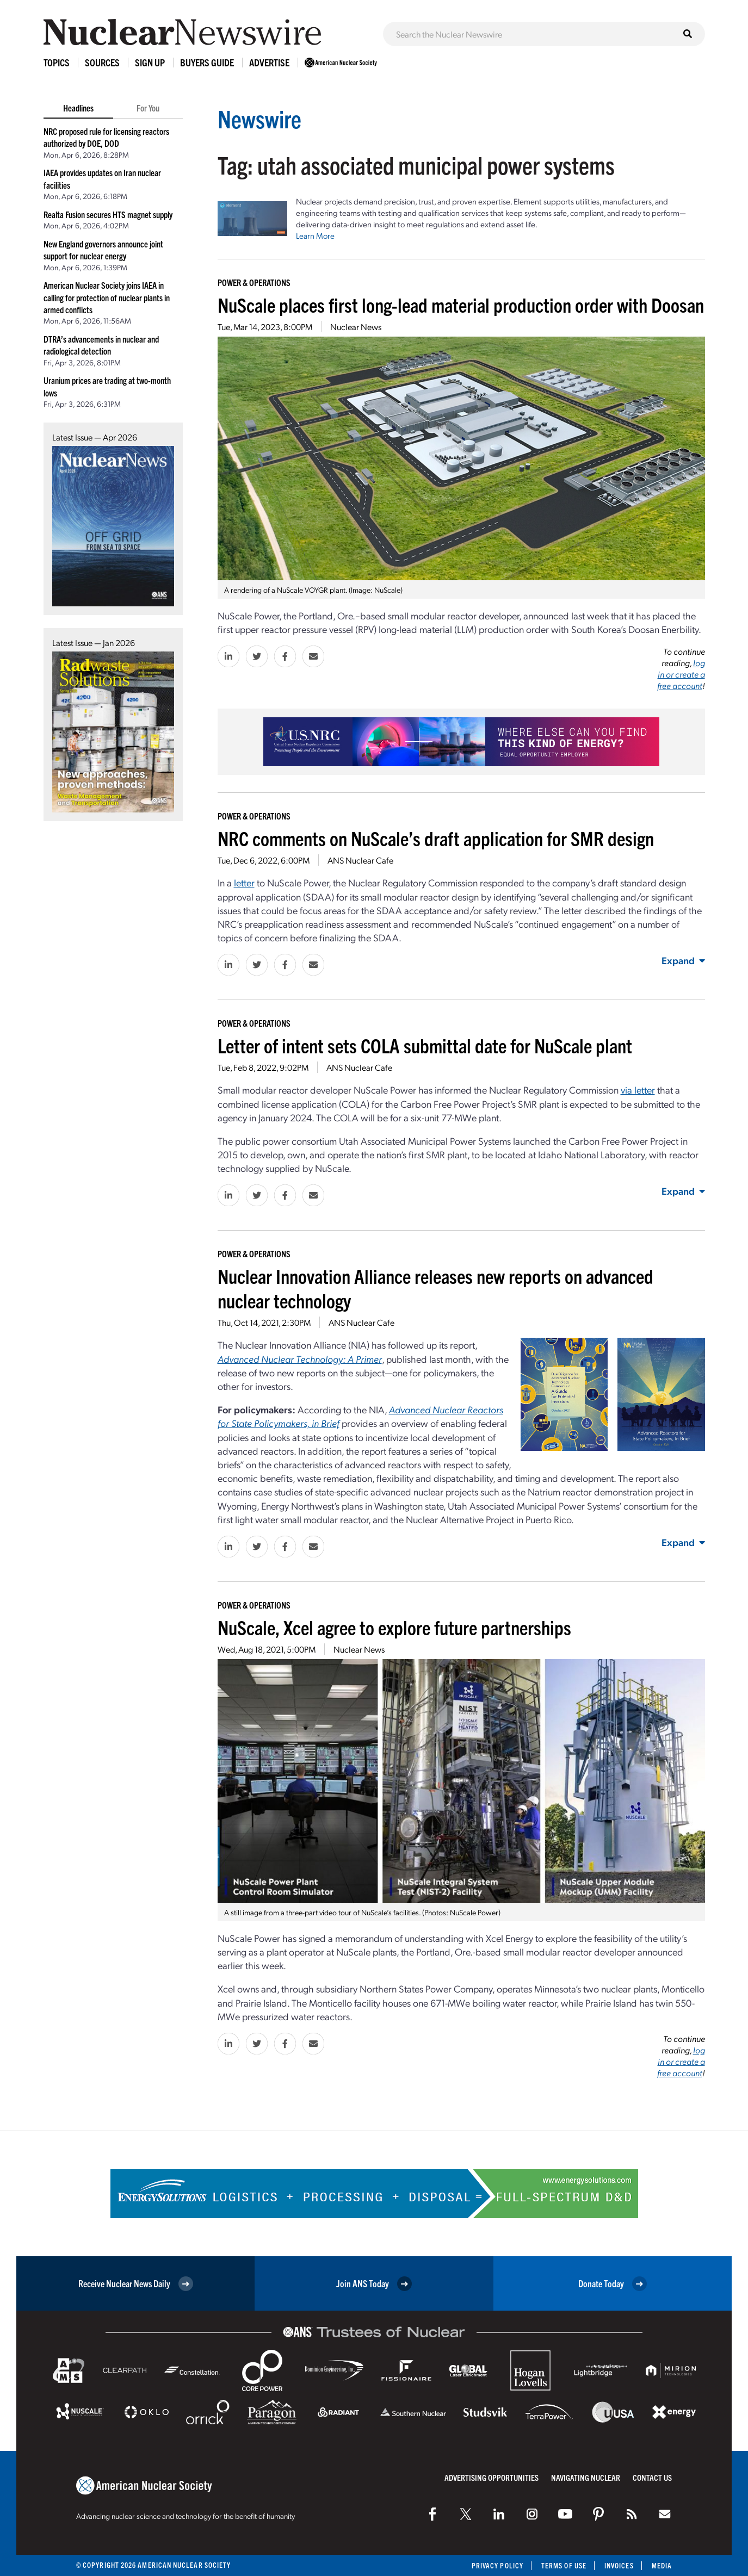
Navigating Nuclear (585, 2477)
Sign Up (150, 62)
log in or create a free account (681, 674)
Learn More (315, 235)
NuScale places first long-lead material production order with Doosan (461, 304)
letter (244, 882)
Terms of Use (563, 2565)
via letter (638, 1089)
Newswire (259, 118)
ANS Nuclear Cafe (360, 860)
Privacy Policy (497, 2565)
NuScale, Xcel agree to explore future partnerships (394, 1627)
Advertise (269, 62)
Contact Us (652, 2477)
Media (662, 2565)
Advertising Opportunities (491, 2477)
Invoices (619, 2565)
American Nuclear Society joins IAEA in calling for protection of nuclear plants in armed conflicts (107, 297)
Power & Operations (254, 282)
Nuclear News (355, 326)
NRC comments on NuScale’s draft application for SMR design (436, 837)
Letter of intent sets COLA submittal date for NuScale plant (425, 1045)
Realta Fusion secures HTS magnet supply (108, 214)
